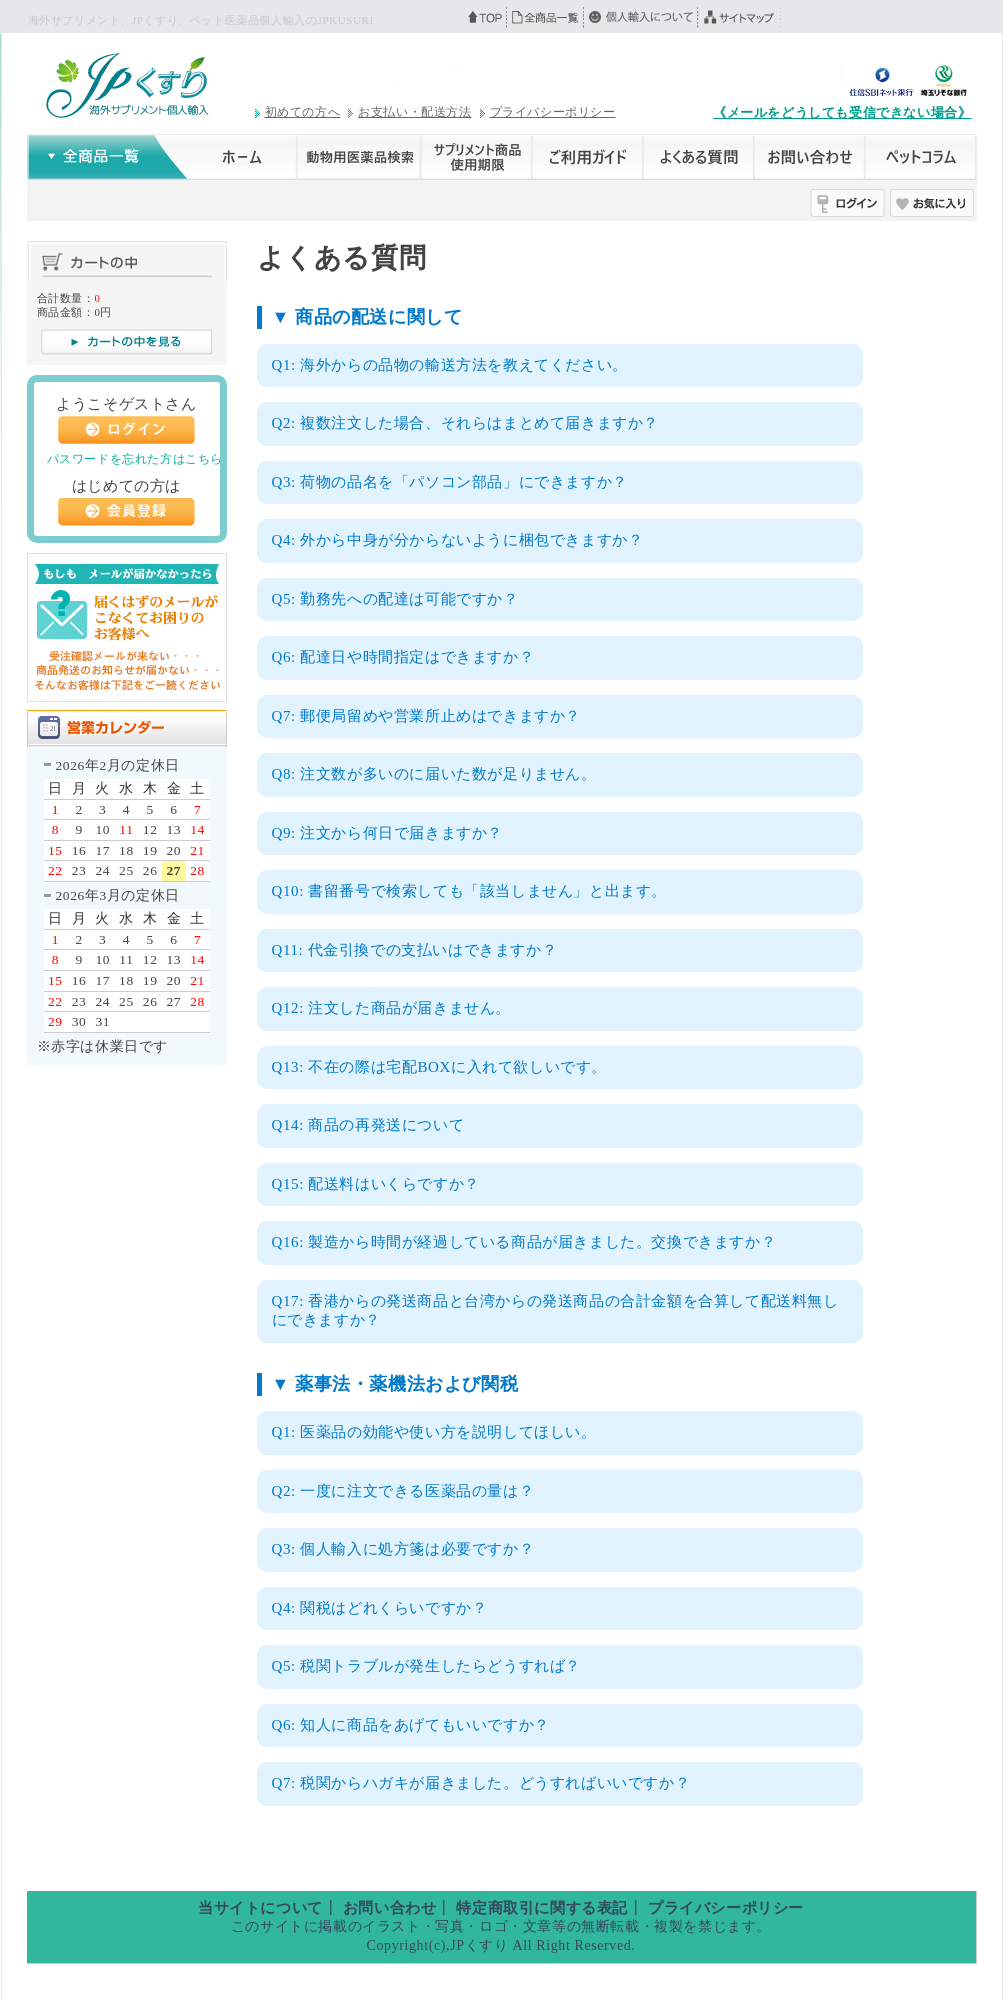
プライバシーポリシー (553, 112)
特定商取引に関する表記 (542, 1908)
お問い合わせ (390, 1908)
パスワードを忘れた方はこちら (135, 459)
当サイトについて (260, 1908)
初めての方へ (303, 112)
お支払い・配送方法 (414, 112)
